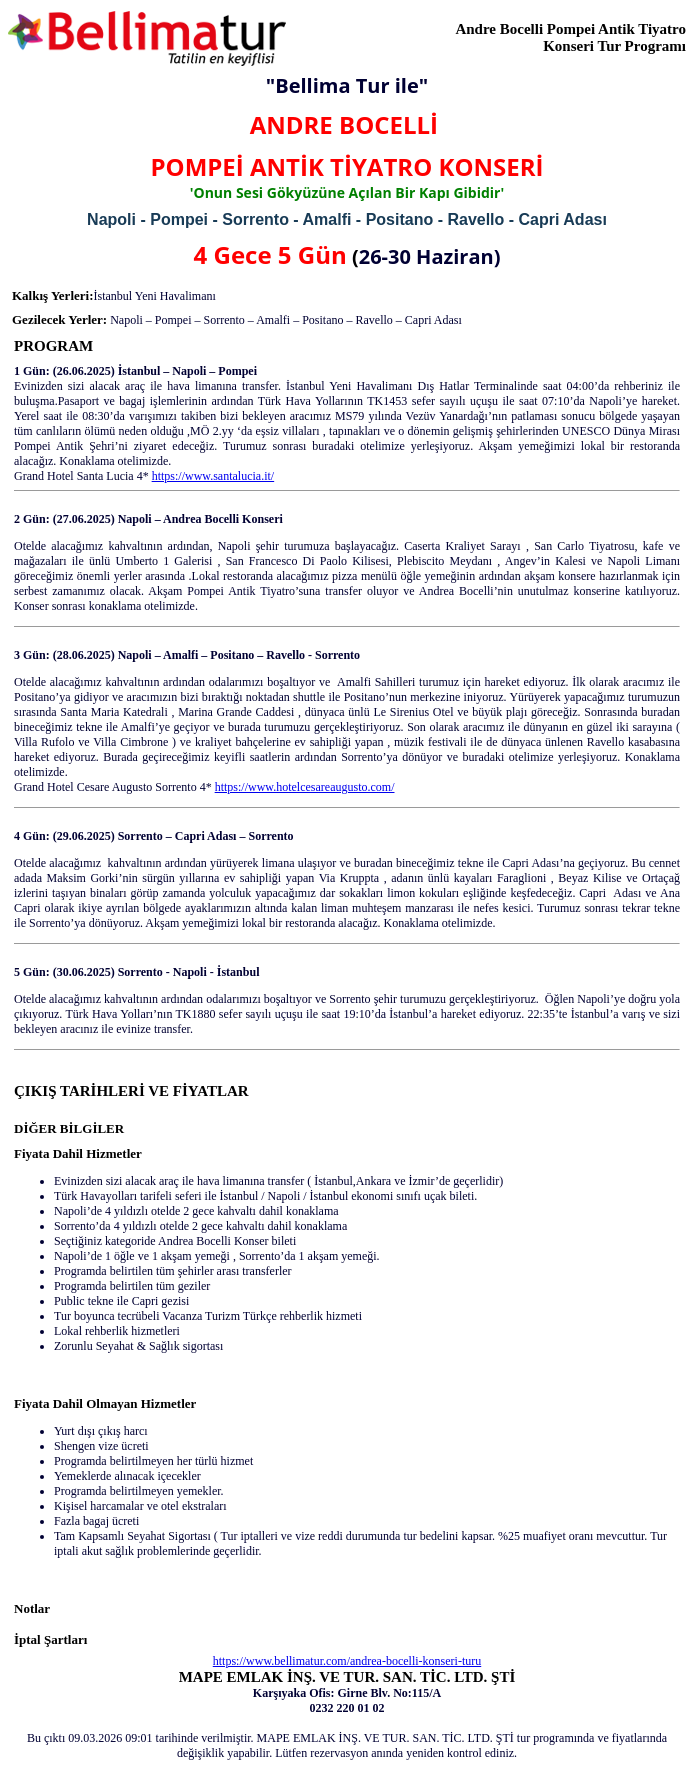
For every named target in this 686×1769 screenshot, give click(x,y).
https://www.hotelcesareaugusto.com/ (305, 787)
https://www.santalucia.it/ (213, 476)
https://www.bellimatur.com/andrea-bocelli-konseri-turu (347, 1661)
